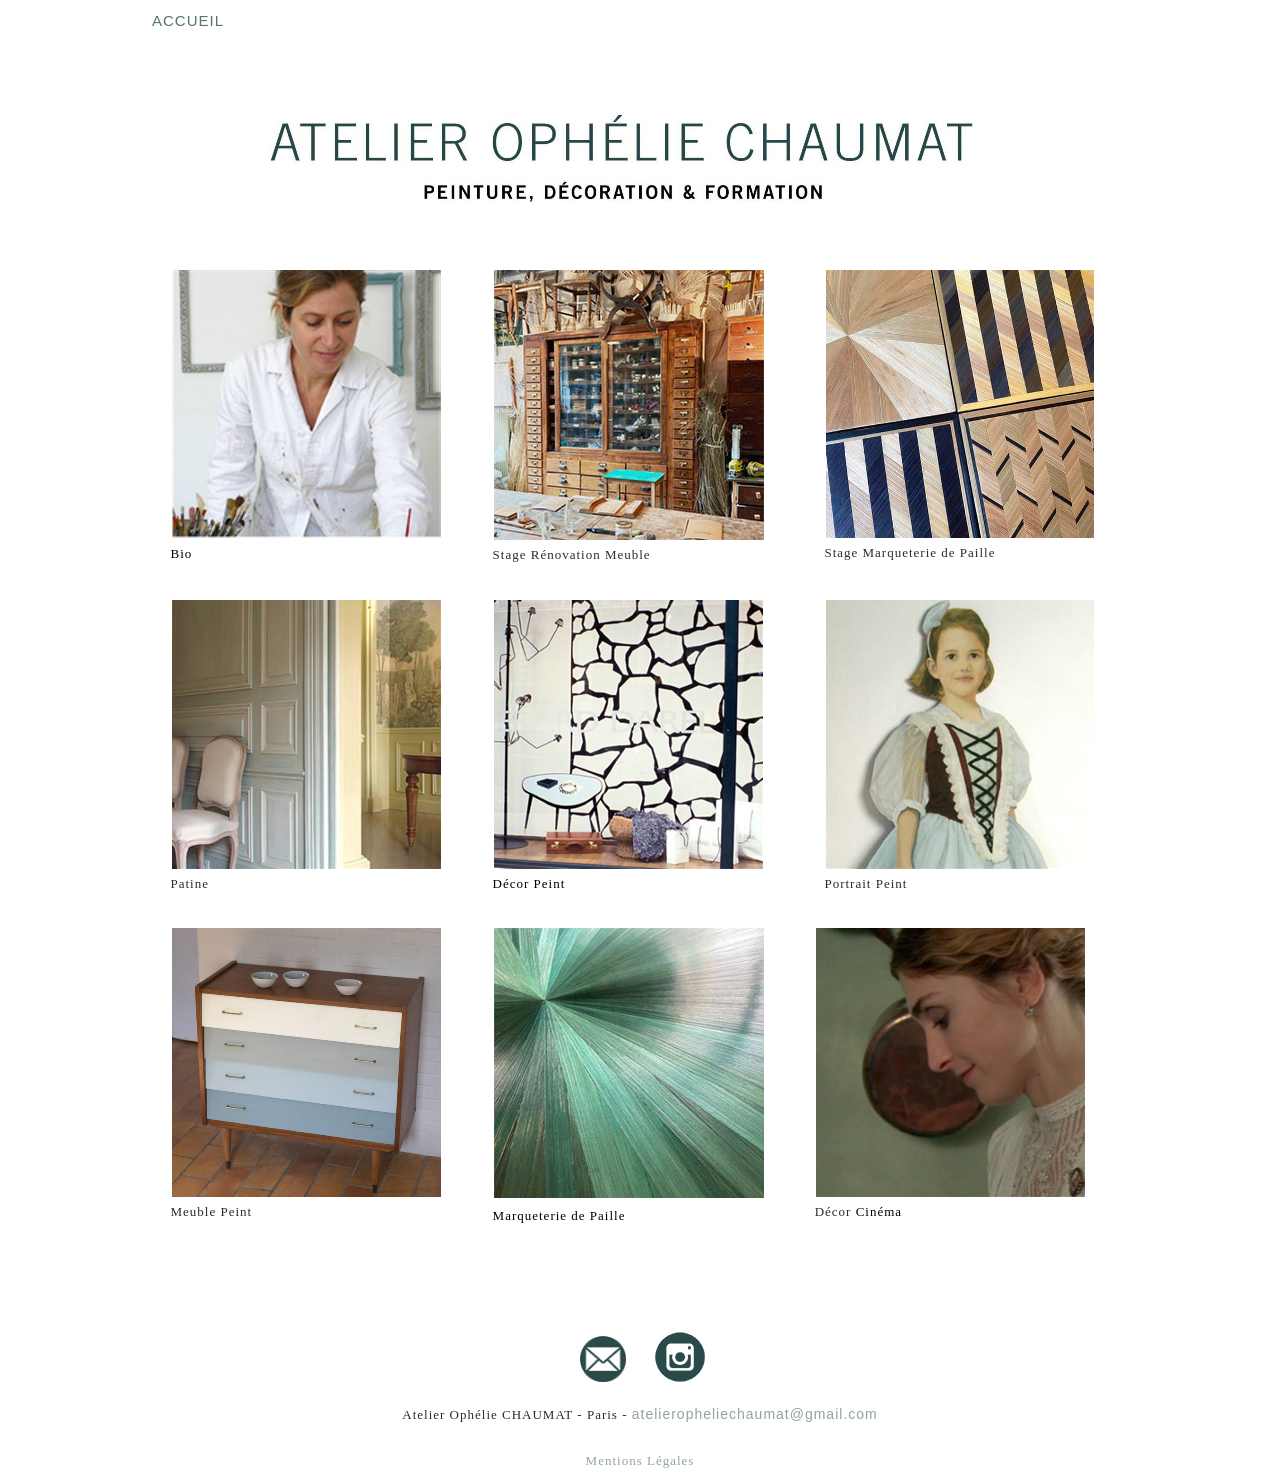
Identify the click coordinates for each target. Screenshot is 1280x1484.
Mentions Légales (640, 1460)
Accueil (188, 20)
